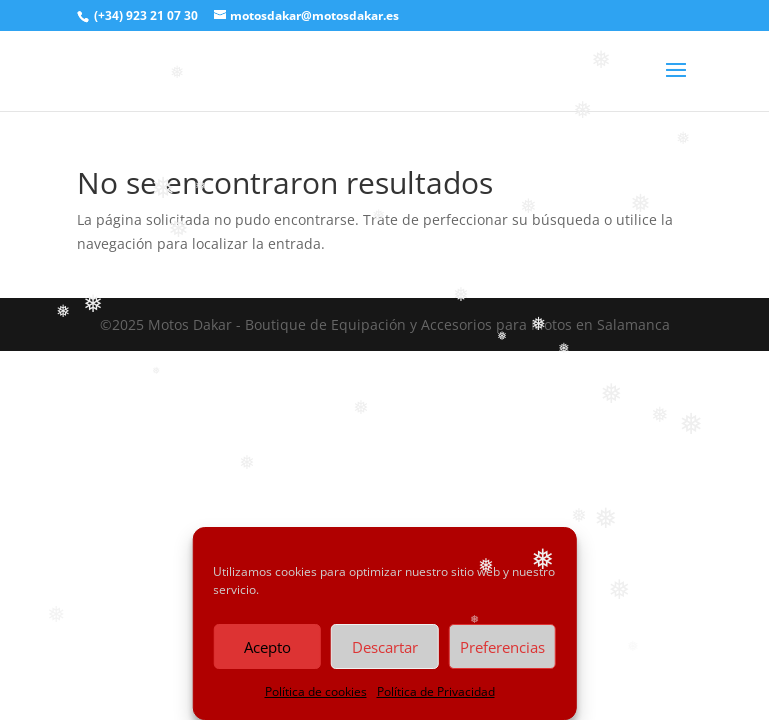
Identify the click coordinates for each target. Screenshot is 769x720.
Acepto (267, 647)
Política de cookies (316, 691)
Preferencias (502, 647)
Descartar (385, 647)
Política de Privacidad (436, 691)
